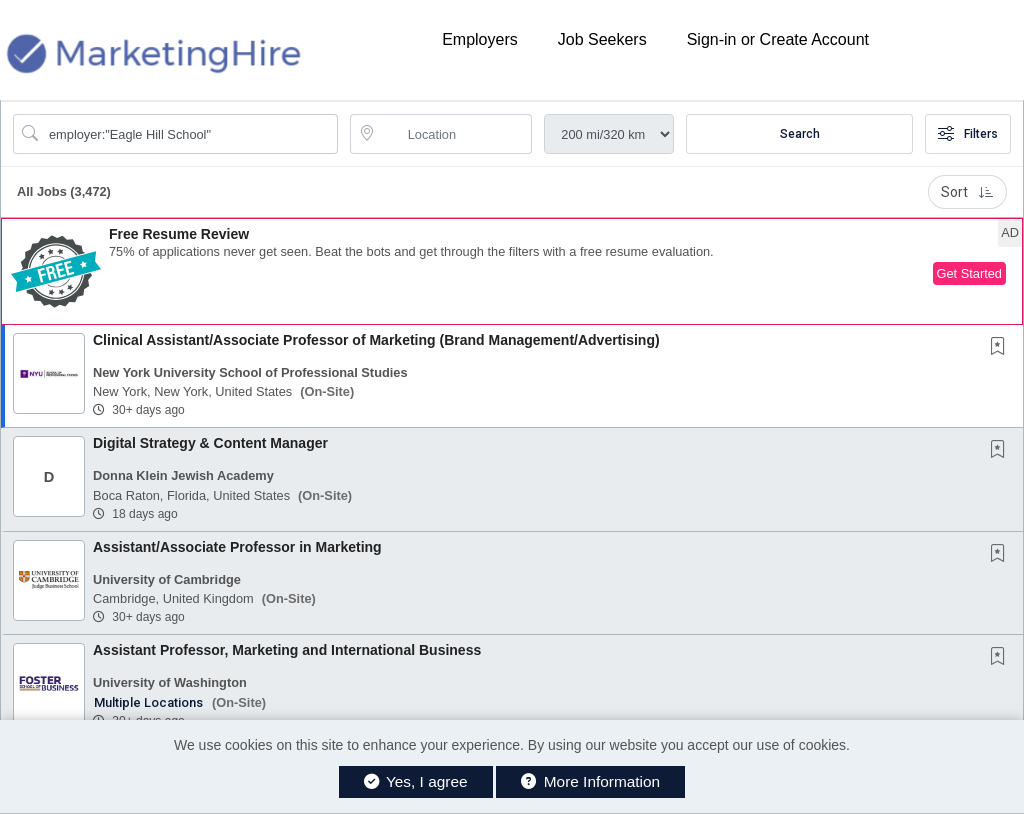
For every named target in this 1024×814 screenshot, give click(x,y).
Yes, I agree (416, 781)
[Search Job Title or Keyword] (189, 134)
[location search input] (455, 134)
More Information (590, 781)
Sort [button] (967, 192)
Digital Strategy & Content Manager (210, 443)
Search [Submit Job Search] (800, 134)
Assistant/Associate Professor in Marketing (237, 547)
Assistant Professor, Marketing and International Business (287, 650)
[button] (512, 271)
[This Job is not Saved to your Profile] (1002, 348)
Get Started (969, 273)
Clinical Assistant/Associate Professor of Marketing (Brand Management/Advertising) (376, 340)
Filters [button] (968, 134)
